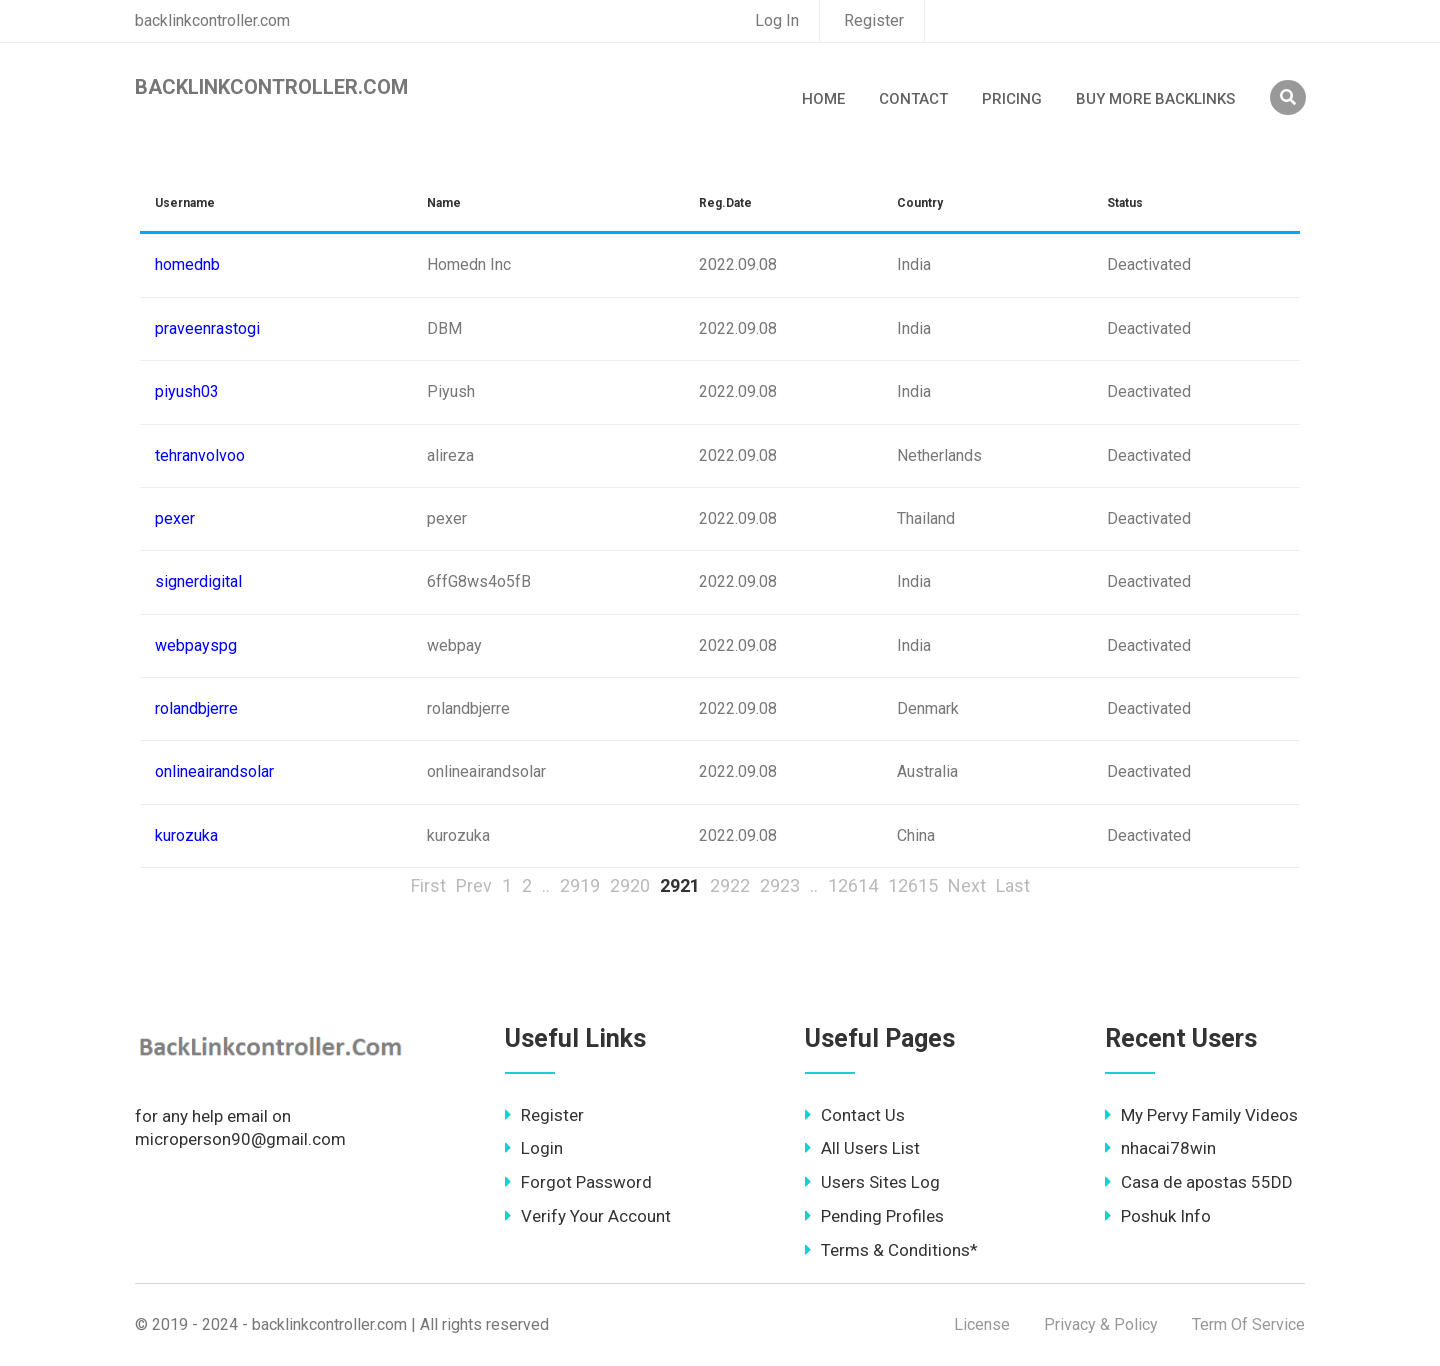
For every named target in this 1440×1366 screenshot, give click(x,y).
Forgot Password (578, 1182)
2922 (730, 885)
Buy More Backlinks (1155, 99)
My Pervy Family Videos (1201, 1115)
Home (823, 99)
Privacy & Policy (1101, 1324)
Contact (913, 99)
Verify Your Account (588, 1216)
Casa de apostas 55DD (1199, 1182)
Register (874, 20)
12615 (913, 885)
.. (546, 885)
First (428, 885)
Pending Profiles (874, 1216)
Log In (777, 20)
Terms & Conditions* (891, 1250)
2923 (780, 885)
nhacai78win (1160, 1148)
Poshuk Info (1158, 1216)
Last (1013, 885)
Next (967, 885)
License (982, 1324)
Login (534, 1148)
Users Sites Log (872, 1182)
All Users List (862, 1148)
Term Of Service (1248, 1324)
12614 (853, 885)
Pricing (1012, 99)
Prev (474, 885)
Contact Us (855, 1115)
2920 (630, 885)
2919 (580, 885)
